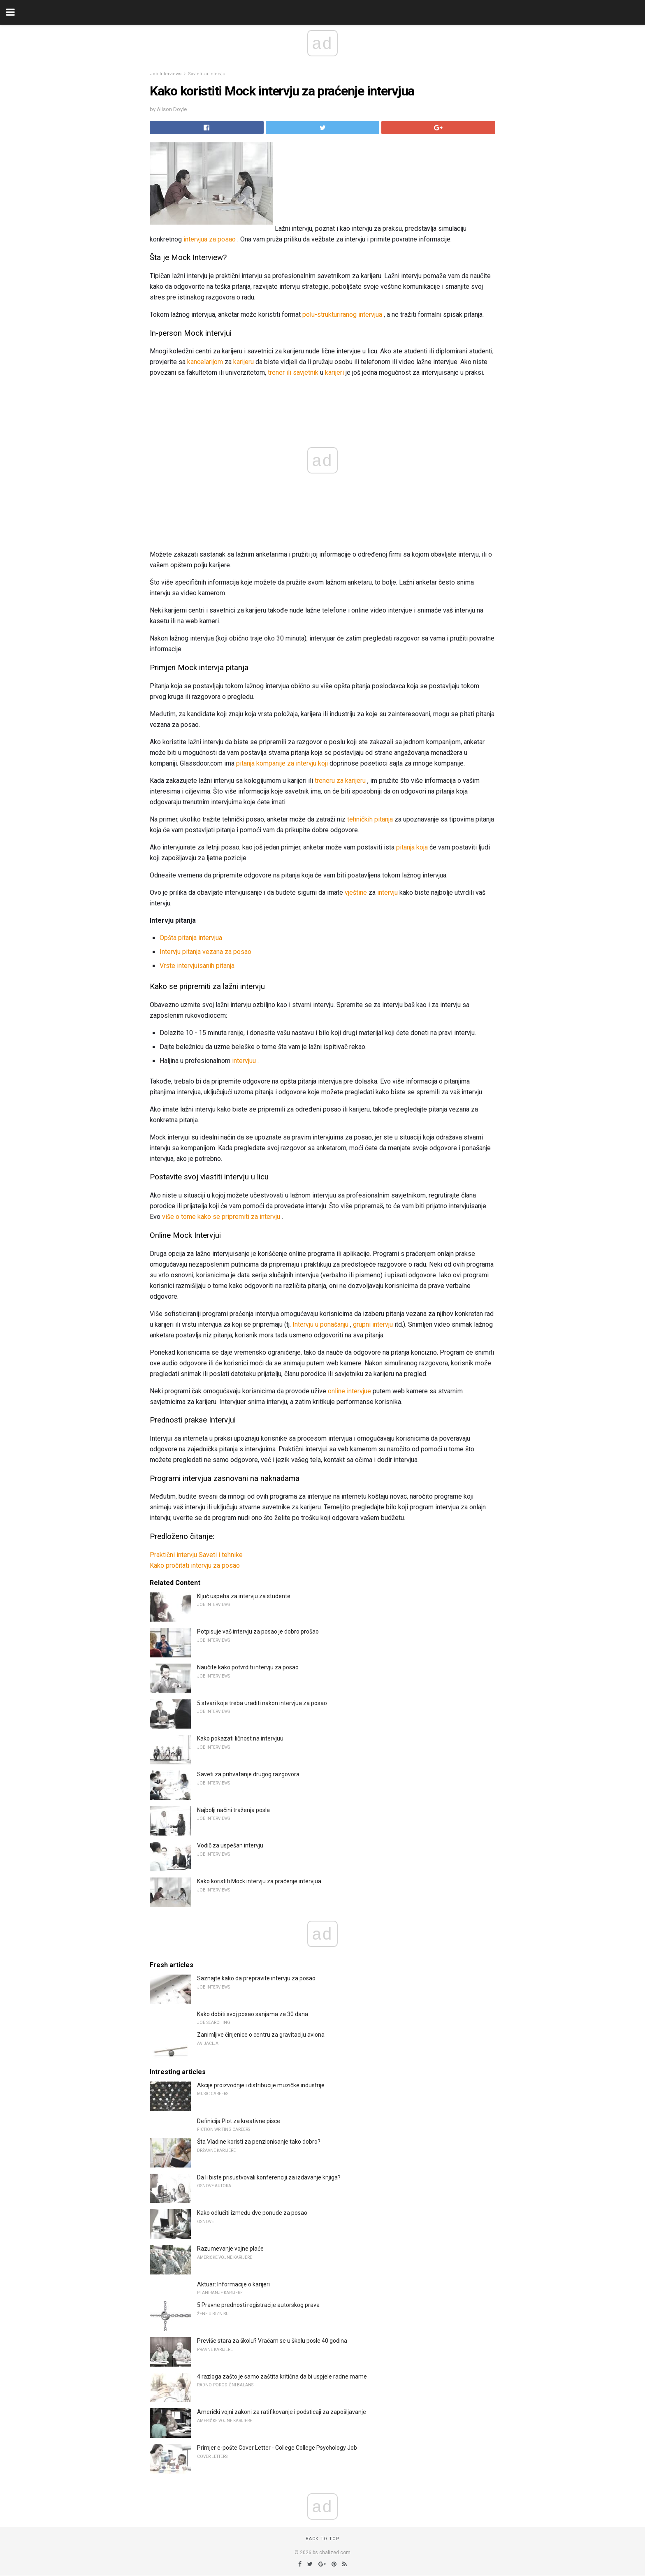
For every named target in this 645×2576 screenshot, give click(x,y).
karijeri (334, 372)
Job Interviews (165, 74)
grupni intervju (373, 1324)
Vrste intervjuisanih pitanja (197, 966)
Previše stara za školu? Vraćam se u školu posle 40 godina (272, 2340)
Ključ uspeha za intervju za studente (243, 1596)
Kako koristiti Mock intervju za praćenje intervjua (259, 1881)
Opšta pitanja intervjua (191, 938)
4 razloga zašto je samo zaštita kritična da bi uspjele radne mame (282, 2376)
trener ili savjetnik (293, 372)
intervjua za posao (209, 239)
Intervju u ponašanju (320, 1324)
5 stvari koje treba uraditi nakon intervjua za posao (262, 1703)
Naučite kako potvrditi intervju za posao (248, 1667)
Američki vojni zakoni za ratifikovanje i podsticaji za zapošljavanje (281, 2412)
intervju (387, 892)
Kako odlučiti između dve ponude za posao (252, 2212)
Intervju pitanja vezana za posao (205, 952)
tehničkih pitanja (370, 819)
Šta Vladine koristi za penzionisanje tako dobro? (258, 2141)
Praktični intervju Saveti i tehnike (196, 1555)
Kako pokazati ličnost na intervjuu (240, 1738)
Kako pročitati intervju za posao (195, 1565)
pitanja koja (412, 847)
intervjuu (244, 1061)
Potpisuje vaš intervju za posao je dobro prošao (258, 1631)
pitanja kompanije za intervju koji (282, 763)
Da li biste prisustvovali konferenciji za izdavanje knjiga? (269, 2177)
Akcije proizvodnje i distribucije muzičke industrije (261, 2085)
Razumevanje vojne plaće (230, 2248)
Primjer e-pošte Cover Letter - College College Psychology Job (277, 2447)
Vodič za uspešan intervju (230, 1845)
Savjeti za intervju (206, 74)
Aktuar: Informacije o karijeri (233, 2284)
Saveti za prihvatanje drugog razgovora (248, 1774)
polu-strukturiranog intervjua (342, 314)
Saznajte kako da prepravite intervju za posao (256, 1978)
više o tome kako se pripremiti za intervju (221, 1217)
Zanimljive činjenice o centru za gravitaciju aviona (261, 2034)
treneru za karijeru (340, 780)
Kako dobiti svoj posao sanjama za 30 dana (252, 2014)
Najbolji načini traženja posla (233, 1810)
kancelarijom (205, 362)
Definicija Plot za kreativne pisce (238, 2121)
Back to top (323, 2538)
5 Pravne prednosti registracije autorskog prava (258, 2305)
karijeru (243, 362)
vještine (356, 892)
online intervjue (349, 1391)
